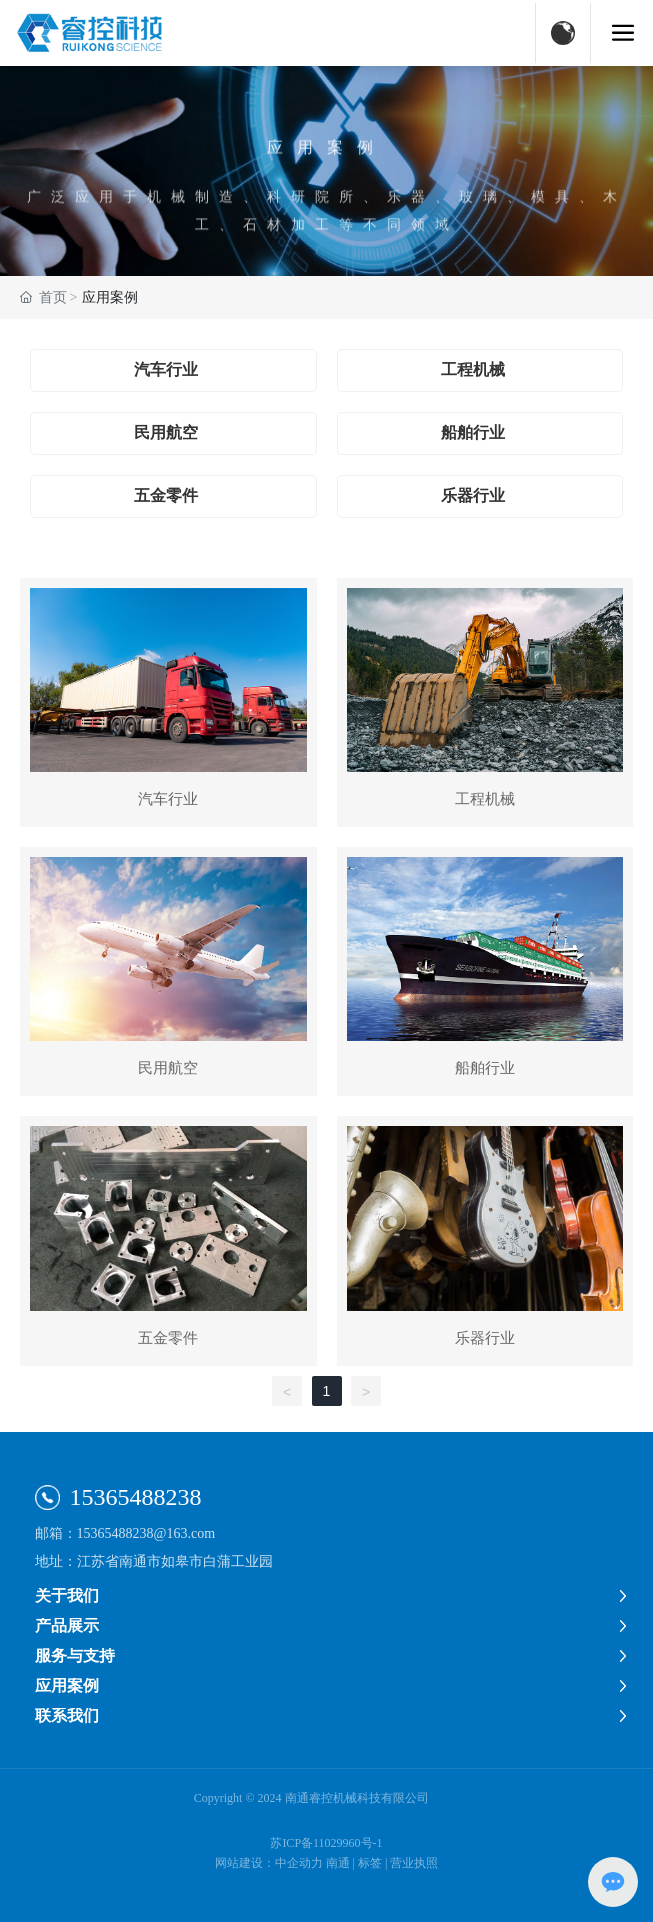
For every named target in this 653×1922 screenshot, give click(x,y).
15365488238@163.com (146, 1533)
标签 (370, 1863)
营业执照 (414, 1863)
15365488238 (136, 1497)
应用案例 (327, 174)
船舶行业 (473, 432)
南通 (338, 1863)
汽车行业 (166, 369)
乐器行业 (473, 495)
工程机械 (473, 369)
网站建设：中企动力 (269, 1863)
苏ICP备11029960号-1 (326, 1843)
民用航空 (166, 432)
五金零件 (166, 495)
